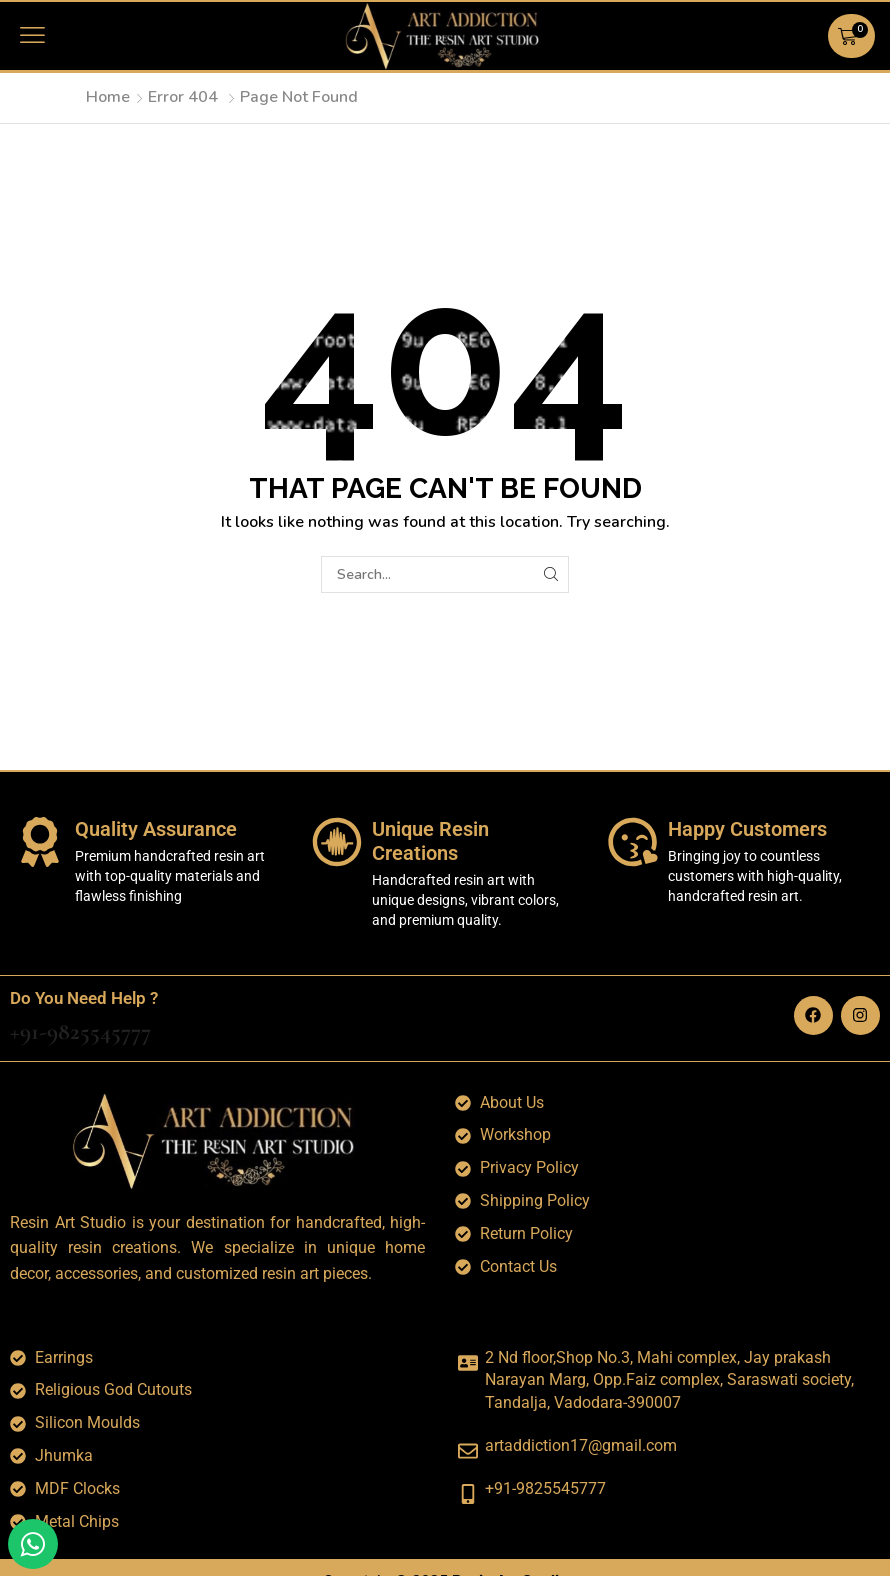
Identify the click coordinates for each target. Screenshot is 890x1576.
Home (108, 97)
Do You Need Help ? (84, 998)
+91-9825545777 (80, 1031)
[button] (32, 35)
